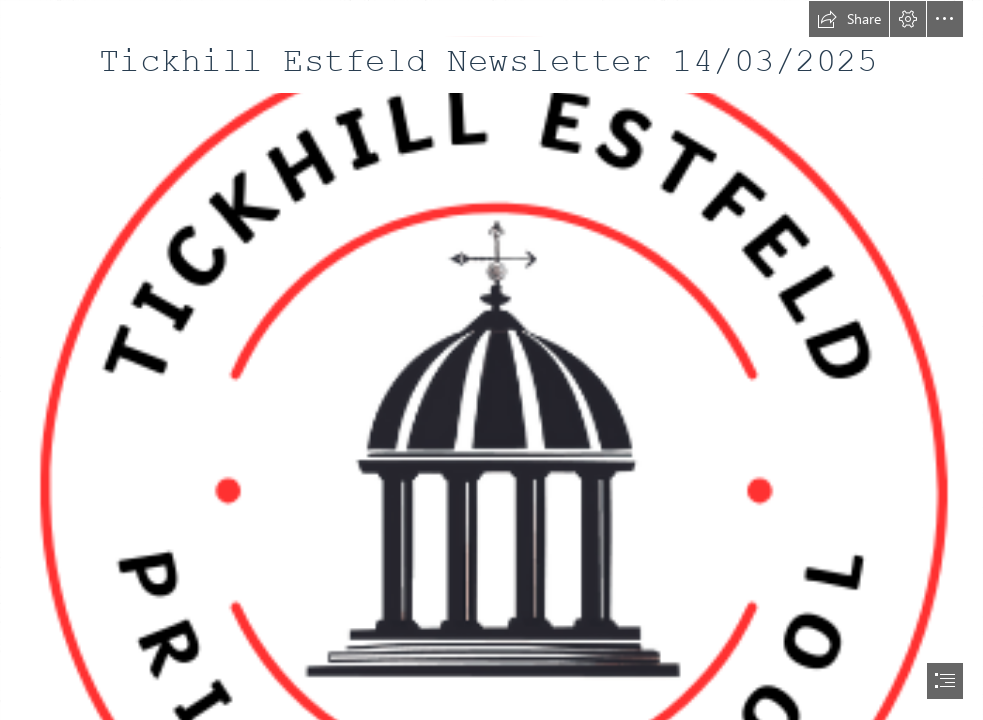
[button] (849, 19)
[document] (491, 360)
